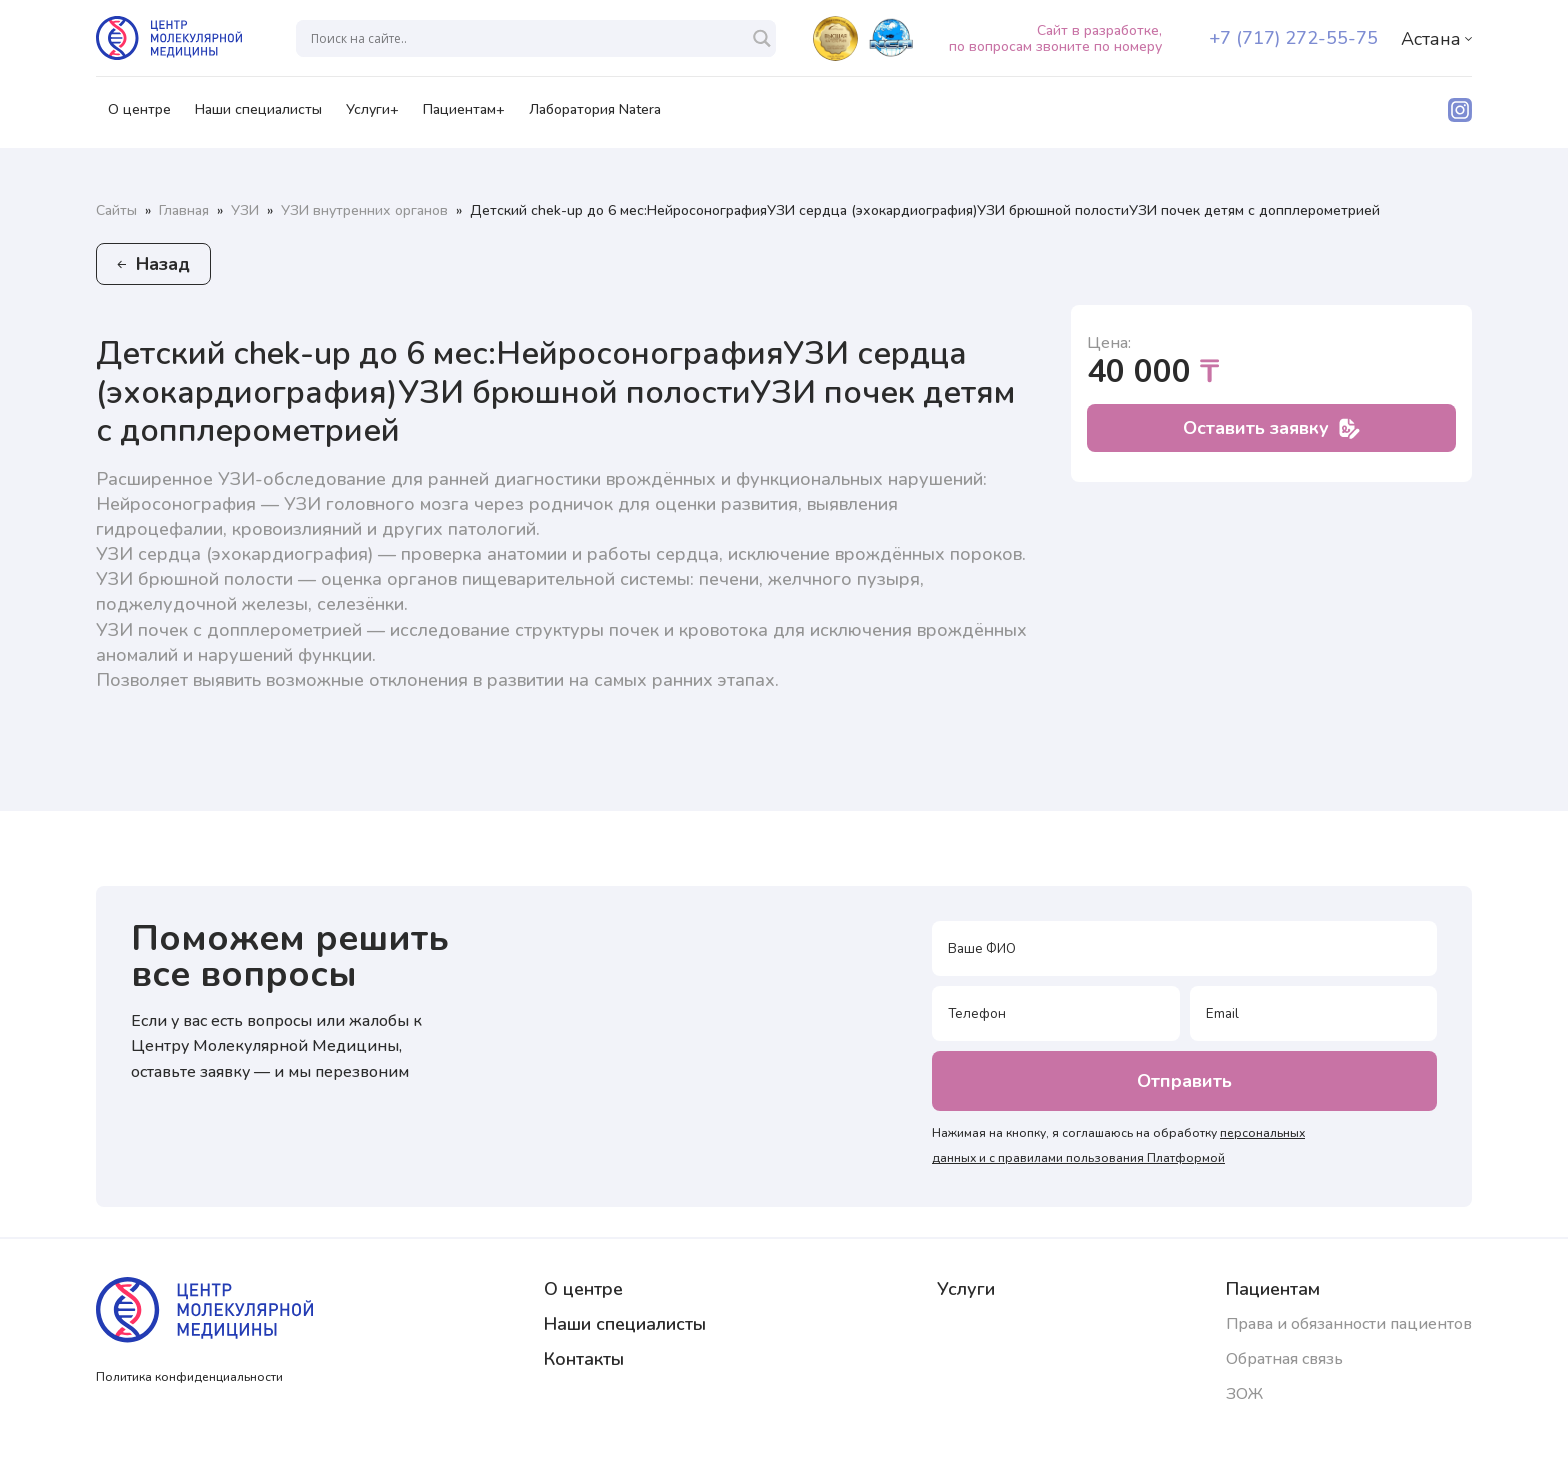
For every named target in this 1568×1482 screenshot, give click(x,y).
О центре (139, 116)
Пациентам (1273, 1289)
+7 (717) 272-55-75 (1293, 38)
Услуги (966, 1289)
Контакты (584, 1359)
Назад (153, 264)
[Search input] (527, 38)
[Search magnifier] (762, 38)
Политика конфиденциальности (189, 1377)
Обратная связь (1284, 1359)
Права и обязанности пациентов (1349, 1324)
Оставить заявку (1271, 428)
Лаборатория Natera (595, 116)
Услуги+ (372, 116)
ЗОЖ (1244, 1394)
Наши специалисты (258, 116)
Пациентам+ (464, 116)
